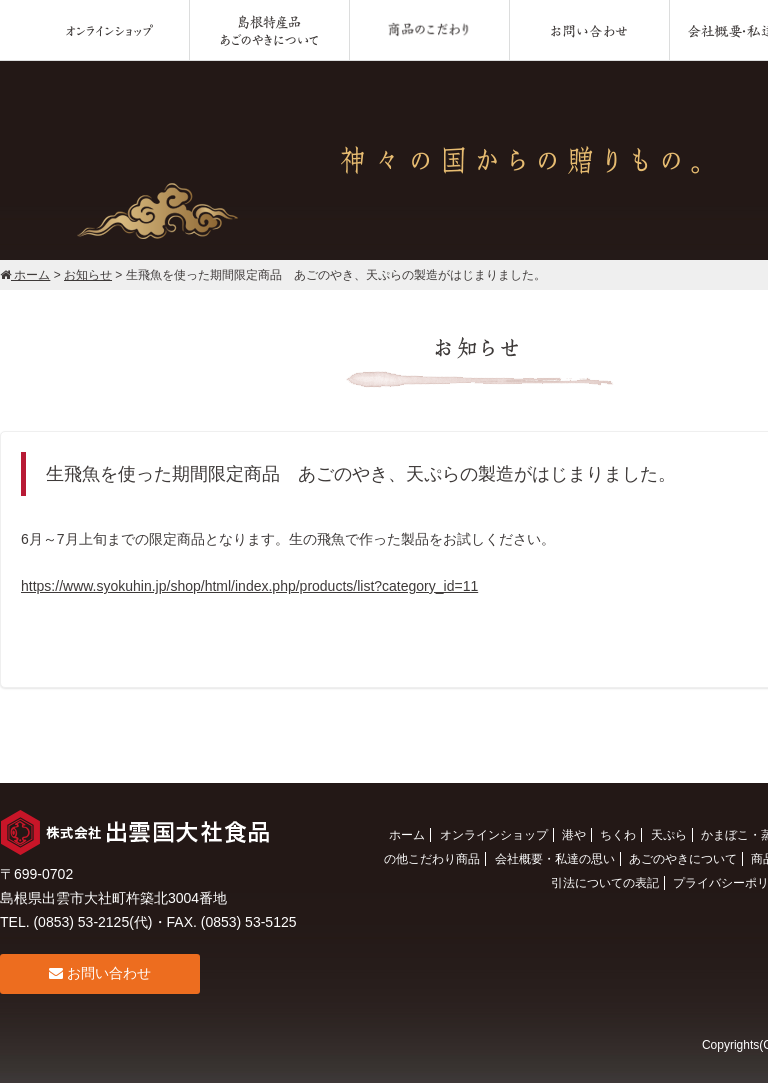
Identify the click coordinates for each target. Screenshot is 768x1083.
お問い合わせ (100, 973)
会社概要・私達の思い (555, 859)
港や (574, 835)
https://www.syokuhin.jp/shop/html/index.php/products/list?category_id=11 (249, 586)
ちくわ (618, 835)
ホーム (407, 835)
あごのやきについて (683, 859)
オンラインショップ (494, 835)
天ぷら (669, 835)
